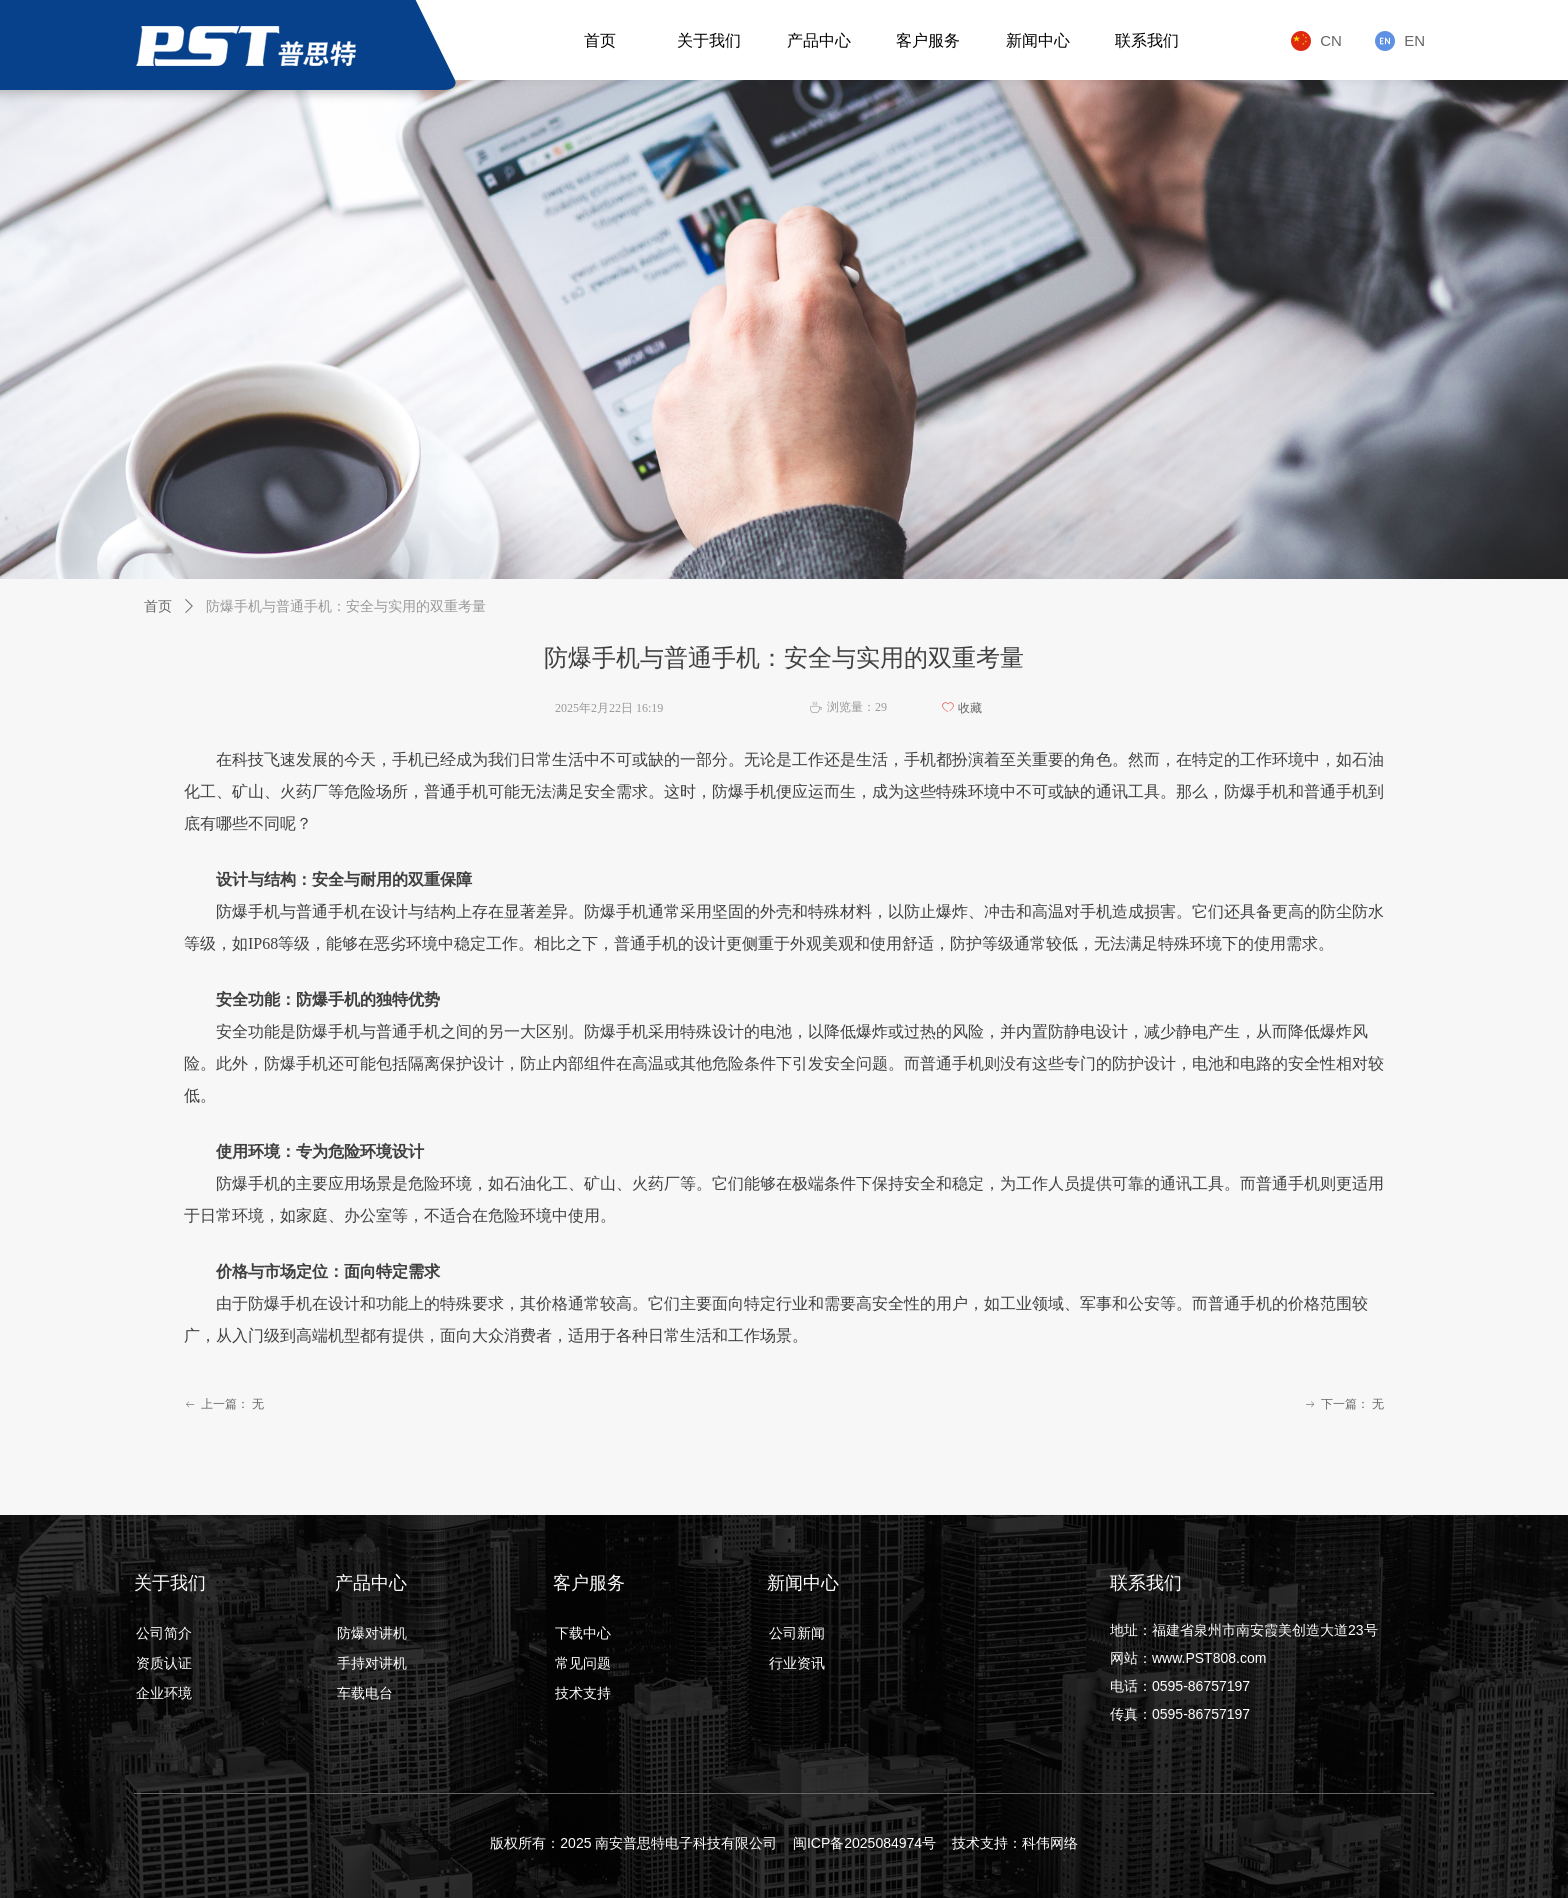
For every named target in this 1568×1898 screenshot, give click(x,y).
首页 (158, 606)
